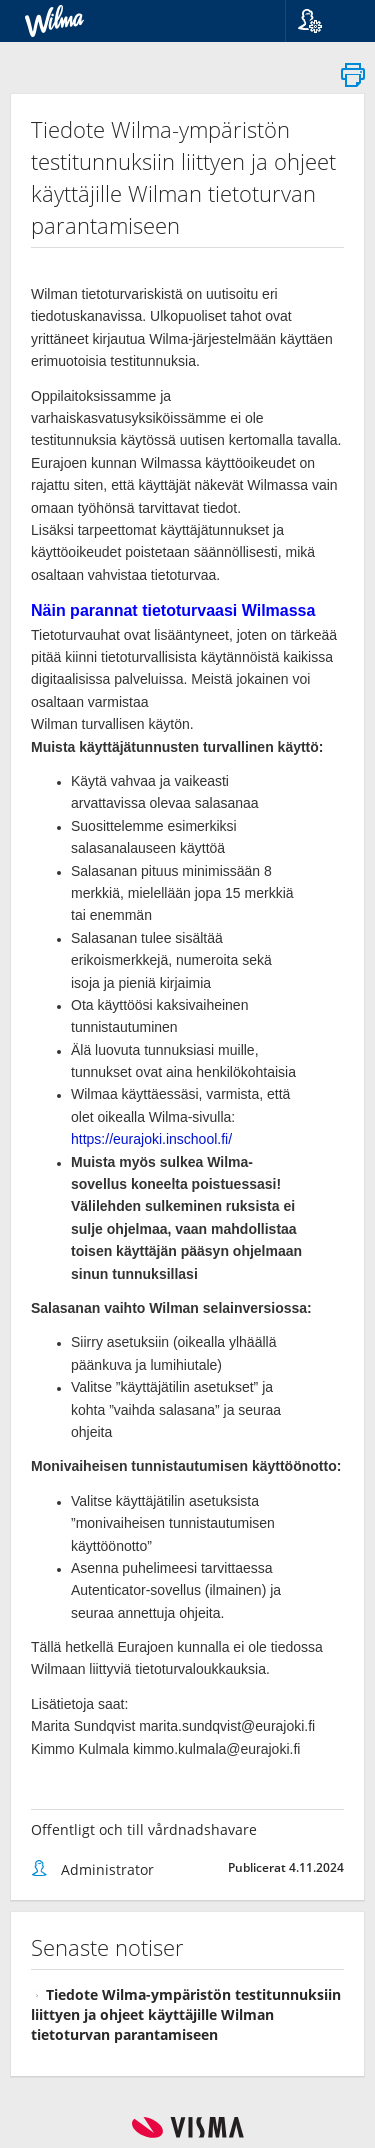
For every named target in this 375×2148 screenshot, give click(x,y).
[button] (322, 21)
